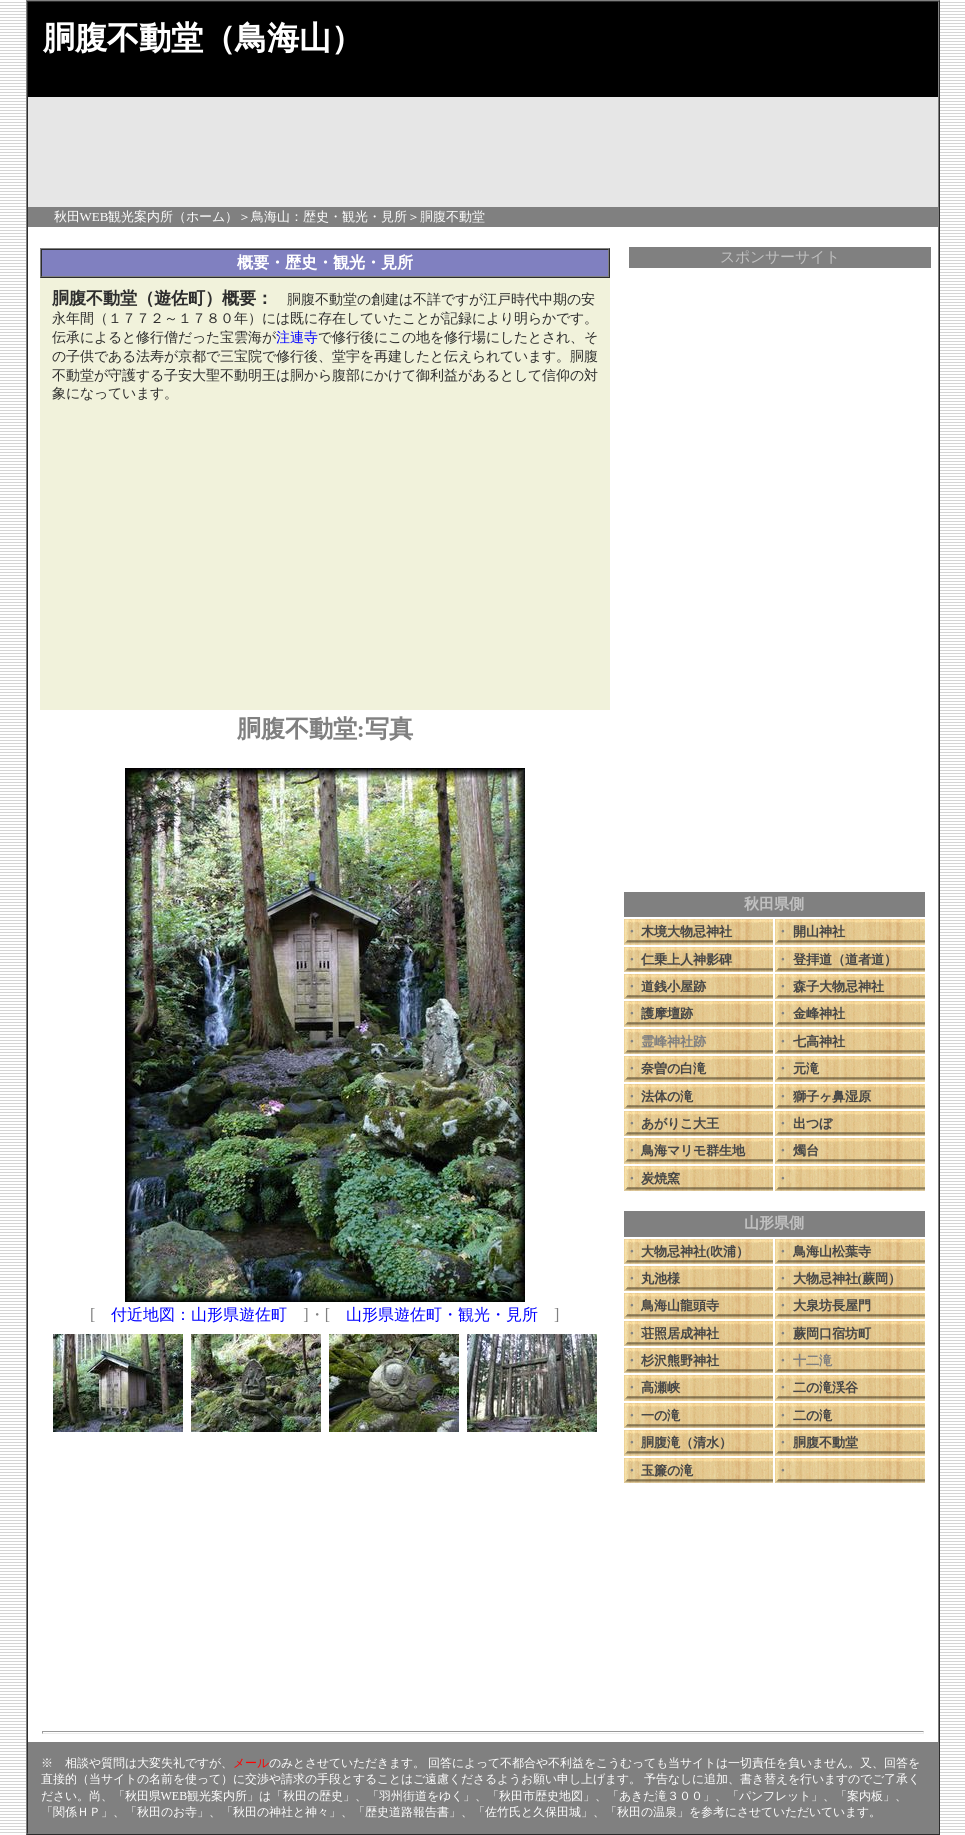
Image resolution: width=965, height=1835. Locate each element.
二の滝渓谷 (825, 1387)
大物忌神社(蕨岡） (847, 1278)
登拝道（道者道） (845, 959)
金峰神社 (819, 1013)
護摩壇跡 (667, 1013)
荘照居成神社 (680, 1333)
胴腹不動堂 (825, 1442)
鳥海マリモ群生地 (693, 1150)
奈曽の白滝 (673, 1068)
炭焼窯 (660, 1178)
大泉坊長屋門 (832, 1305)
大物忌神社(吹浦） (695, 1251)
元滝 (806, 1068)
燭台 (806, 1150)
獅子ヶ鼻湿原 (832, 1096)
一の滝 (660, 1415)
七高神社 (819, 1041)
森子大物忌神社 (838, 986)
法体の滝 (667, 1096)
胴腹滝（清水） (686, 1442)
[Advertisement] (325, 558)
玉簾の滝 (667, 1470)
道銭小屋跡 (673, 986)
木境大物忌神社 (686, 931)
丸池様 (660, 1278)
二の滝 (812, 1415)
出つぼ (812, 1123)
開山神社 (819, 931)
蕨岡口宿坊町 (832, 1333)
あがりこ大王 (680, 1123)
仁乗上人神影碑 (686, 959)
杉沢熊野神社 (680, 1360)
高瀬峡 (660, 1387)
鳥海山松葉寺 (832, 1251)
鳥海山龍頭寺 (680, 1305)
